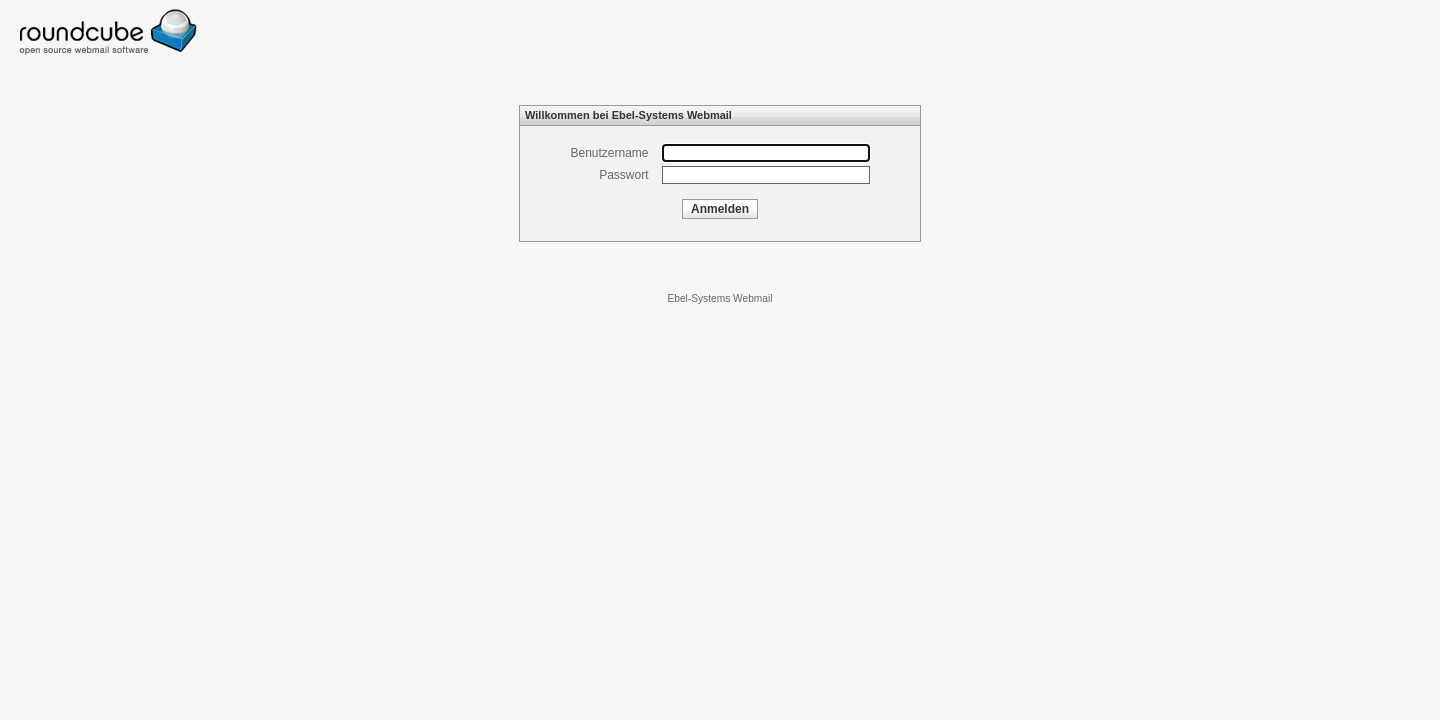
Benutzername (609, 153)
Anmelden (720, 209)
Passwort (623, 175)
